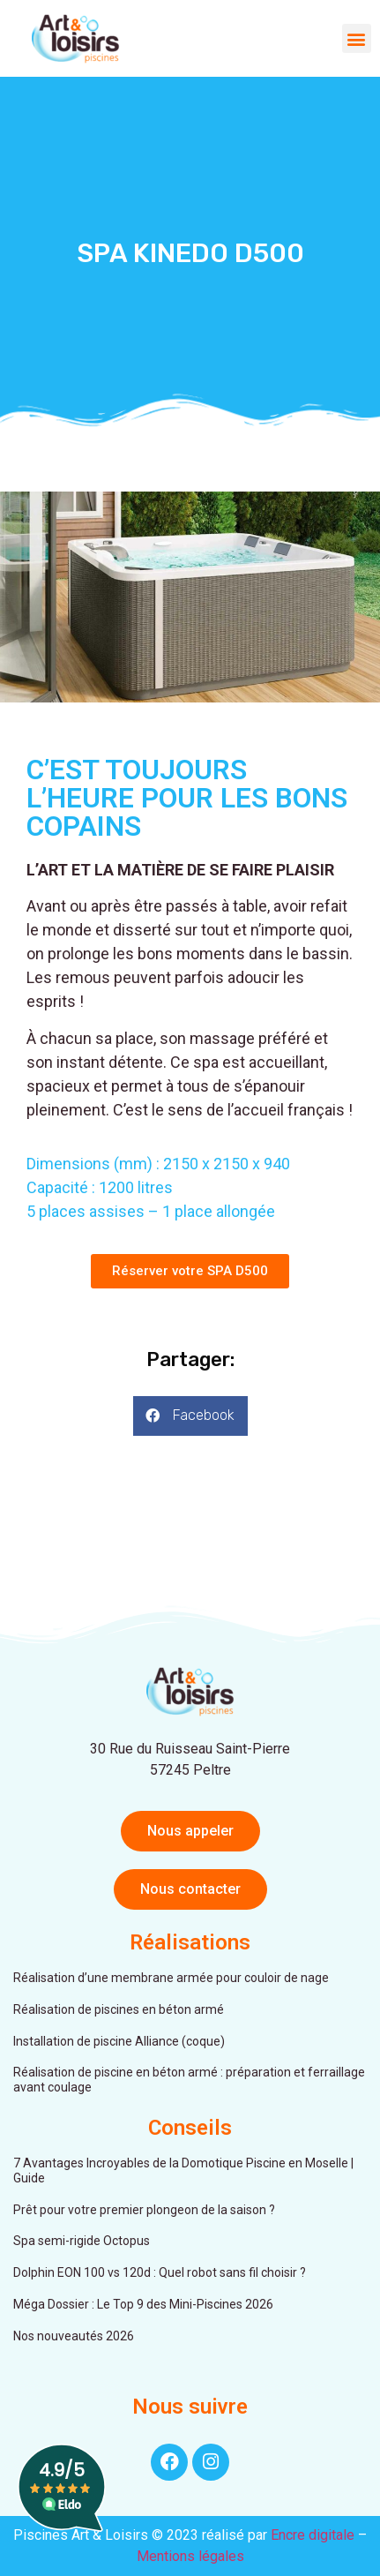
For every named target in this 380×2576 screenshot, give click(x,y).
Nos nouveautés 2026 (73, 2336)
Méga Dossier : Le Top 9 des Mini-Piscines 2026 (143, 2304)
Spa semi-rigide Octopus (81, 2241)
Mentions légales (190, 2556)
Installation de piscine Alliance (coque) (119, 2041)
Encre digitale (312, 2535)
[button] (356, 38)
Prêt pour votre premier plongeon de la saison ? (144, 2210)
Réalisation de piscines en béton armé (118, 2009)
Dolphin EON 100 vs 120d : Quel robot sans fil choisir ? (159, 2272)
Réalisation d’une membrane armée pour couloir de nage (171, 1978)
